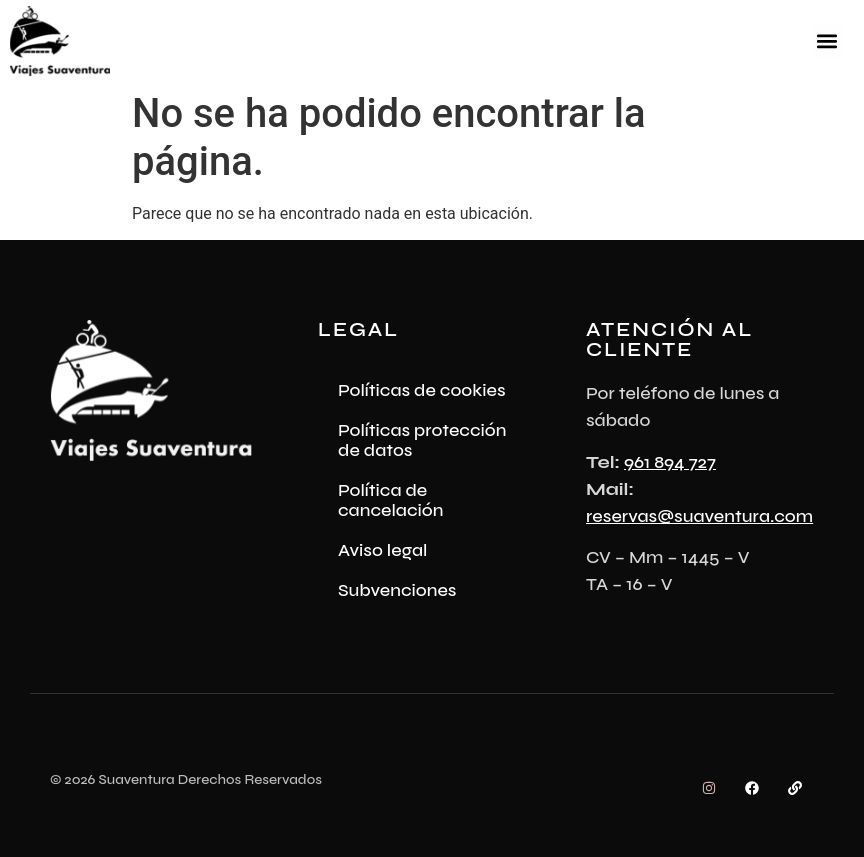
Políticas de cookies (422, 390)
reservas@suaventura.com (699, 516)
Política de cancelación (390, 500)
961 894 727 (670, 462)
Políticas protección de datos (422, 440)
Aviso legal (383, 550)
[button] (827, 41)
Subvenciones (397, 590)
